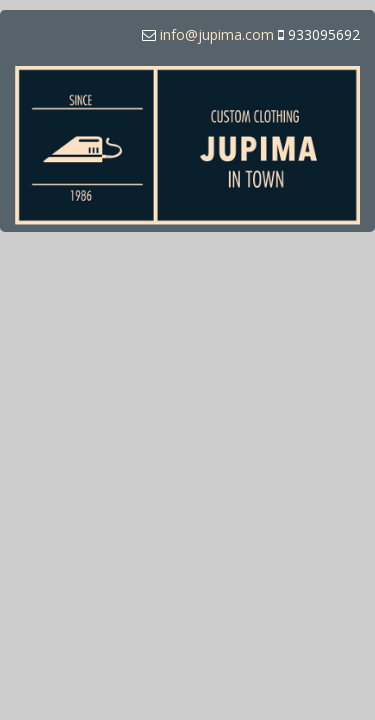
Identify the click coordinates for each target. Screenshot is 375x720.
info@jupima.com (217, 34)
